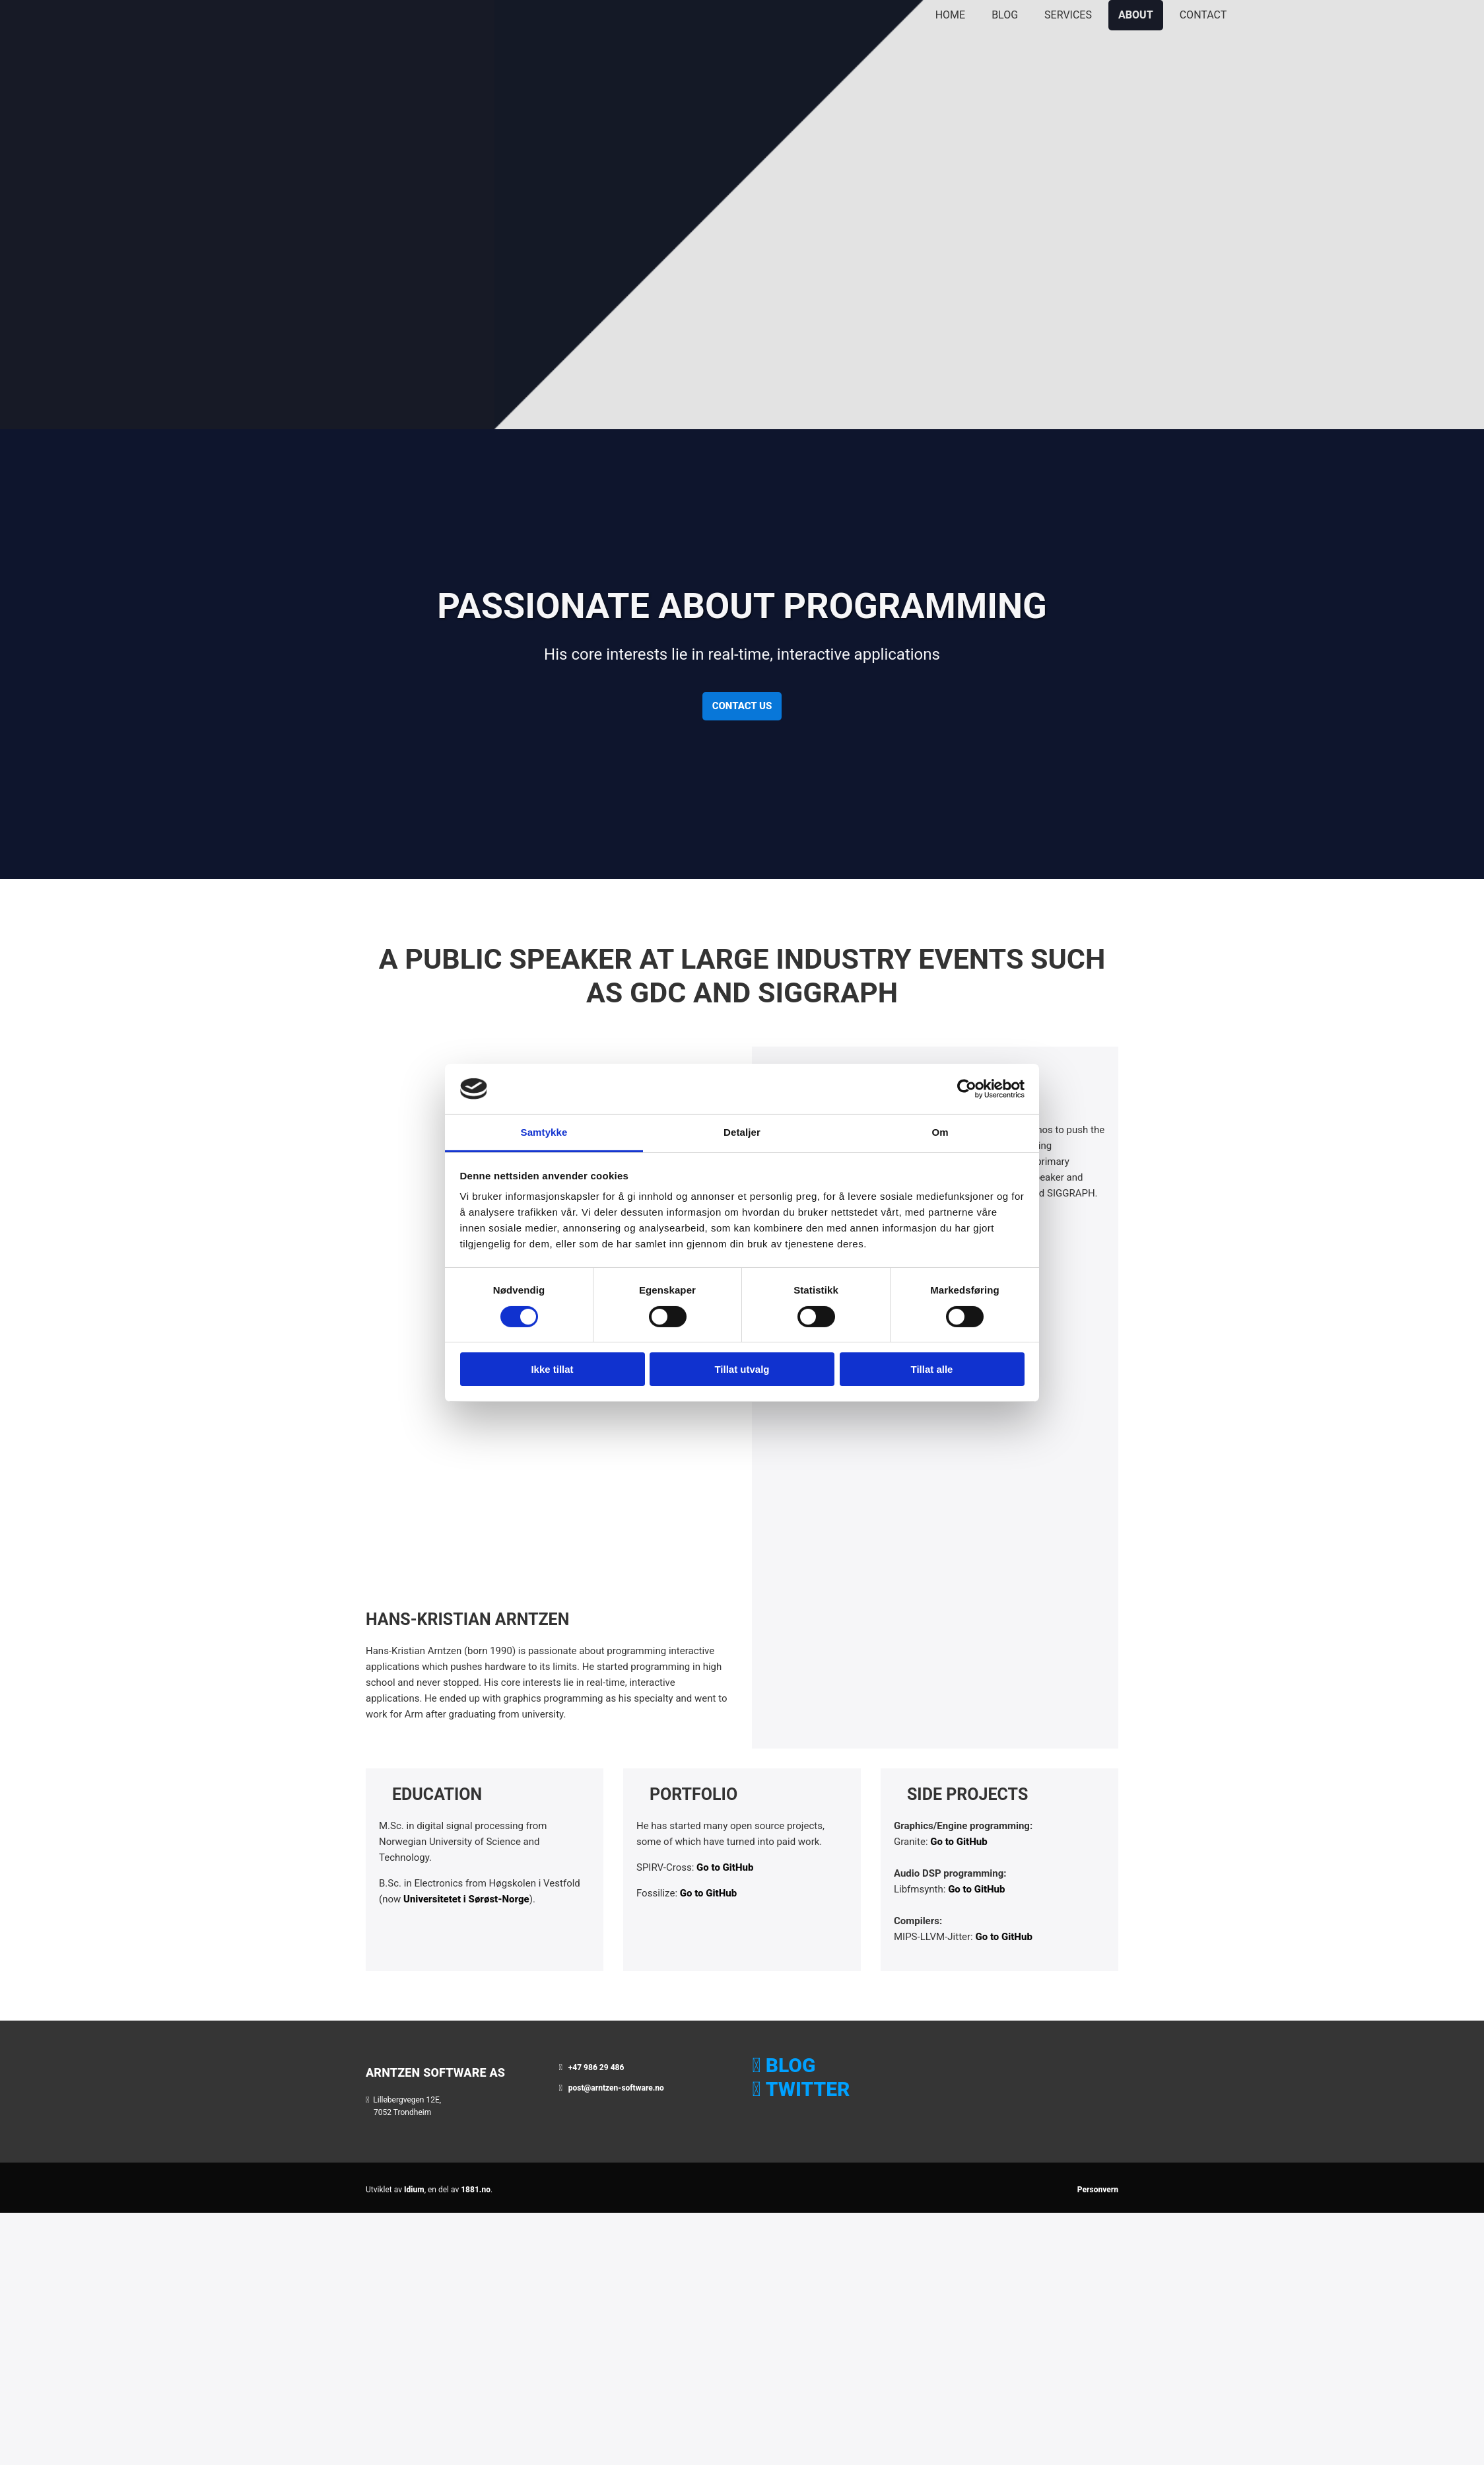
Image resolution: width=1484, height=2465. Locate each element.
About (1135, 15)
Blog (1005, 15)
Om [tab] (939, 1132)
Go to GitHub (724, 1867)
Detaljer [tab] (742, 1132)
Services (1068, 15)
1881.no (475, 2189)
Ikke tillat (552, 1369)
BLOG (791, 2065)
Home (950, 15)
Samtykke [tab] (544, 1132)
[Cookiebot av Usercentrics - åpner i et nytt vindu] (967, 1089)
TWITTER (808, 2088)
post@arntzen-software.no (616, 2088)
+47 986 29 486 (596, 2067)
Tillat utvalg (741, 1369)
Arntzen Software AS (435, 2072)
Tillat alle (932, 1369)
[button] (742, 706)
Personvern (1097, 2189)
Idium (414, 2189)
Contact (1203, 15)
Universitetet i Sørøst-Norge (466, 1899)
